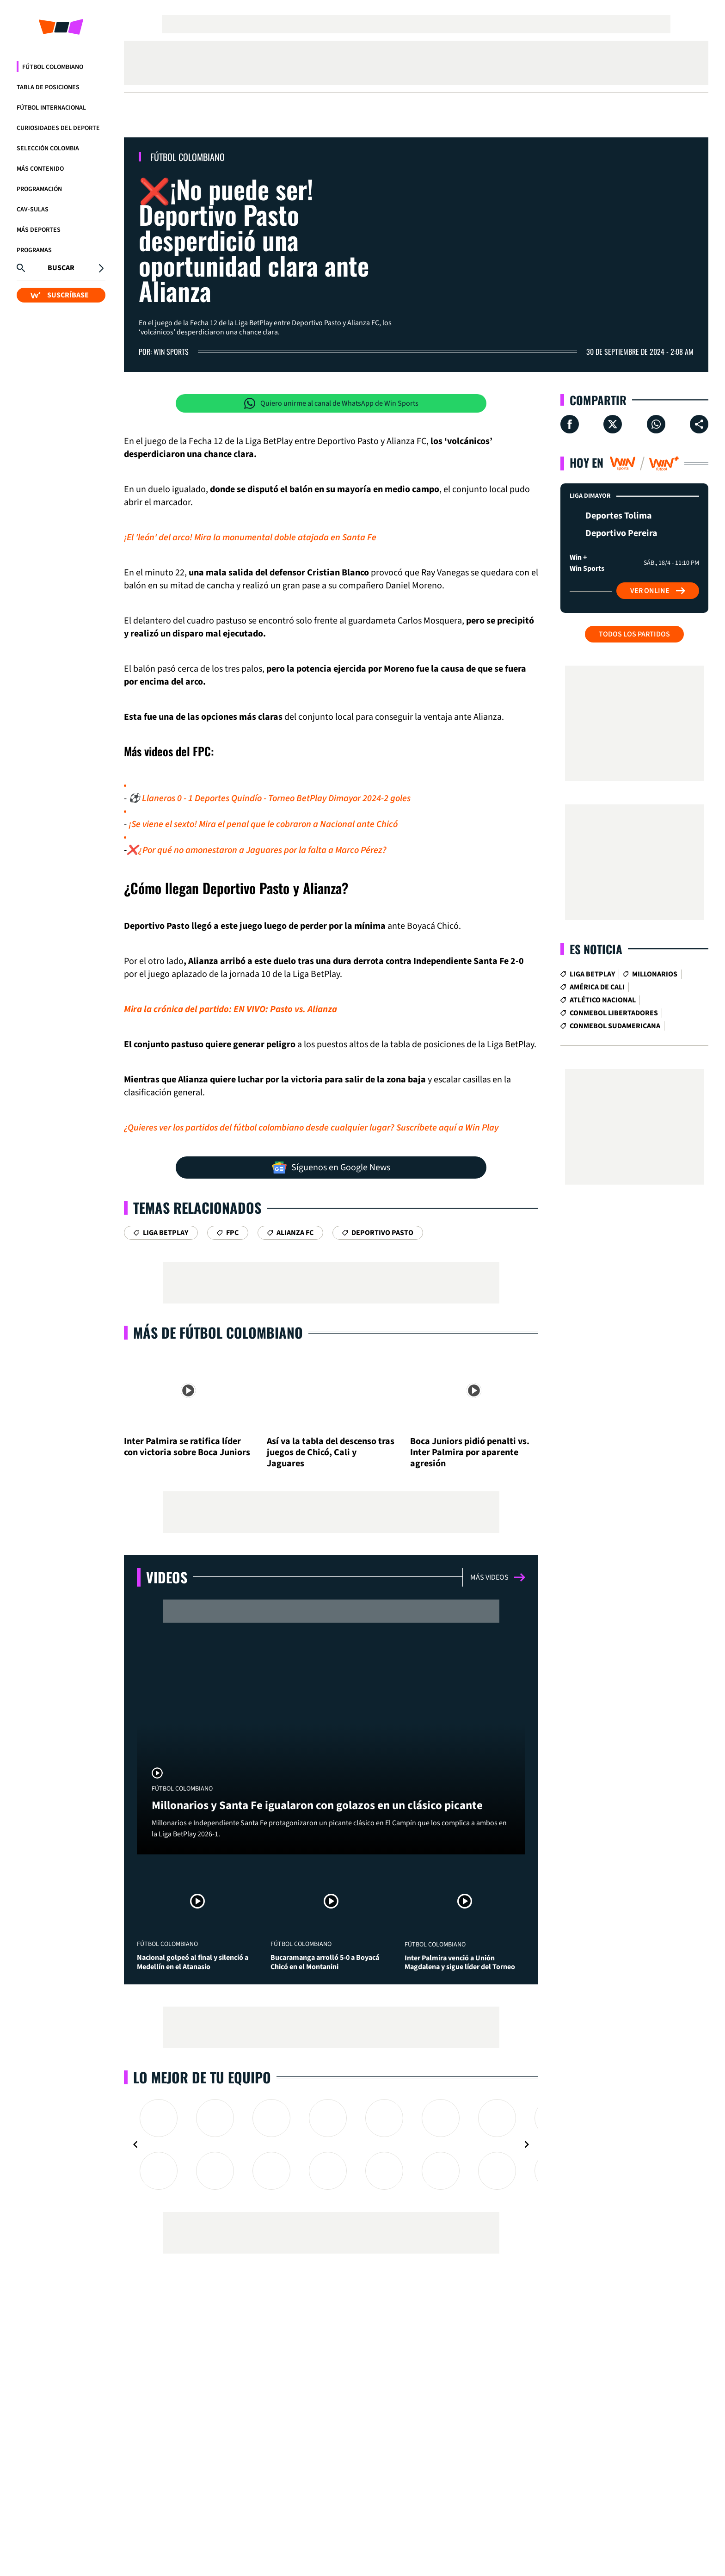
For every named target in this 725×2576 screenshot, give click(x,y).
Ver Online (657, 591)
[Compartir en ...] (699, 424)
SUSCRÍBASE (60, 295)
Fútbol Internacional (51, 107)
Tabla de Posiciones (48, 87)
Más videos (497, 1577)
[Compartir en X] (612, 424)
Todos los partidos (634, 634)
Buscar (61, 268)
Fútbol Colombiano (52, 67)
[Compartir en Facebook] (569, 424)
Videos (166, 1577)
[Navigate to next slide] (527, 2144)
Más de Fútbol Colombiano (218, 1332)
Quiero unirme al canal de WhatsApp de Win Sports (331, 403)
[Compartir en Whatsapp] (656, 424)
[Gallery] (331, 2144)
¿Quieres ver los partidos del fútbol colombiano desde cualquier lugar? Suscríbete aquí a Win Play (311, 1127)
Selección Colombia (48, 148)
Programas (34, 250)
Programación (39, 189)
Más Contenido (40, 168)
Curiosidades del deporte (58, 128)
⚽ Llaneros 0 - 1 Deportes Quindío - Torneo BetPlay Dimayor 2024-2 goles (270, 798)
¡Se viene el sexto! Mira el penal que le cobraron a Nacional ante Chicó (263, 824)
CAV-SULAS (33, 209)
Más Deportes (39, 230)
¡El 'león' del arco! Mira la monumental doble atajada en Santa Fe (250, 537)
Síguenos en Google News (331, 1167)
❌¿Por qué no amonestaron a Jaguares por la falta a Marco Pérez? (257, 850)
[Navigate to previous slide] (135, 2144)
